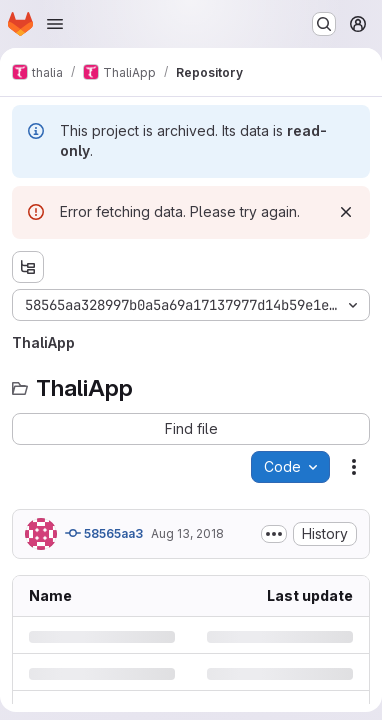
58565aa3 (104, 533)
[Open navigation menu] (55, 24)
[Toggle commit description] (274, 534)
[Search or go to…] (324, 24)
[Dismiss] (346, 212)
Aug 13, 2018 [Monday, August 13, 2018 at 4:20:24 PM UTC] (187, 533)
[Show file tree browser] (28, 267)
